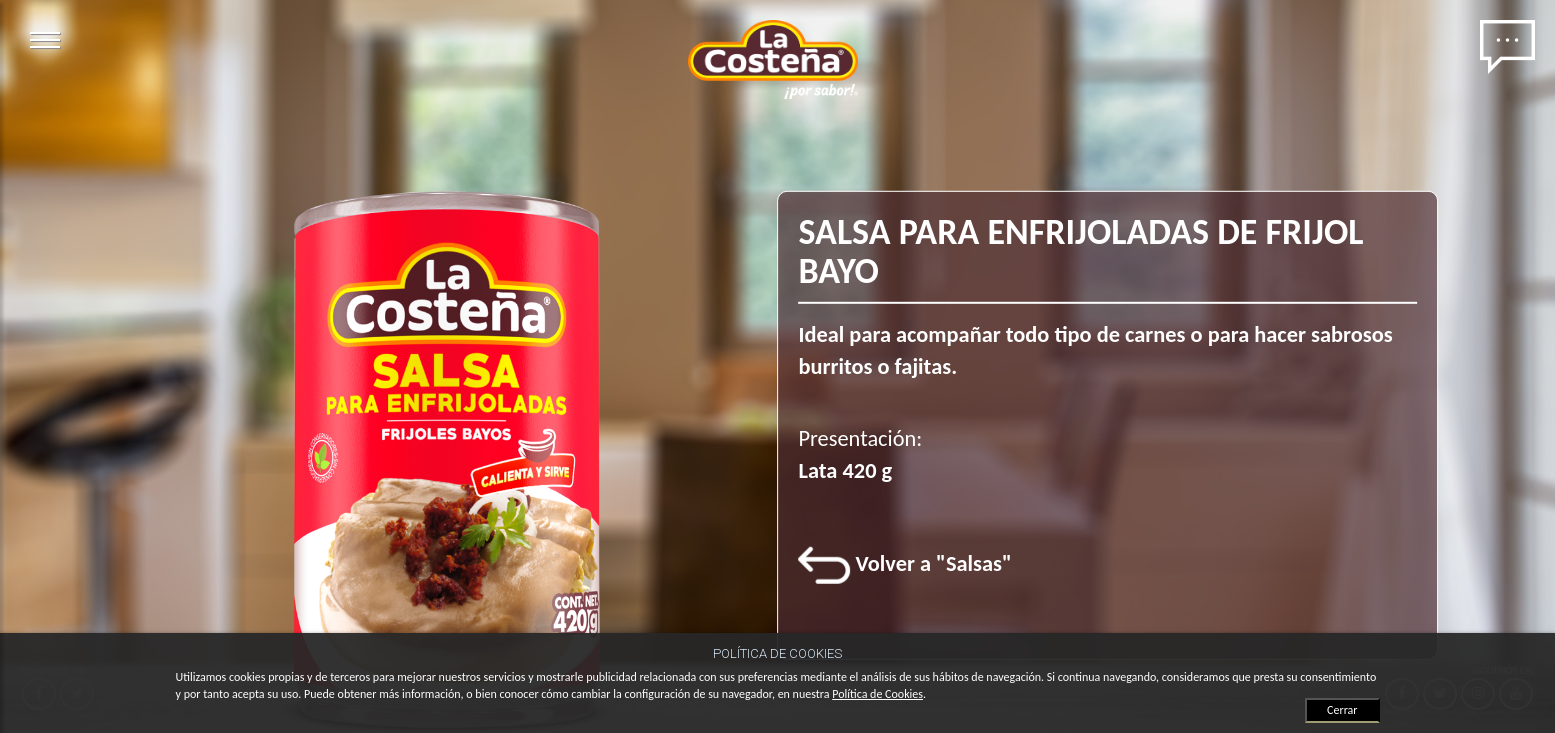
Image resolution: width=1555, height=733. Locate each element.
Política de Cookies (877, 694)
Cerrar (1342, 710)
